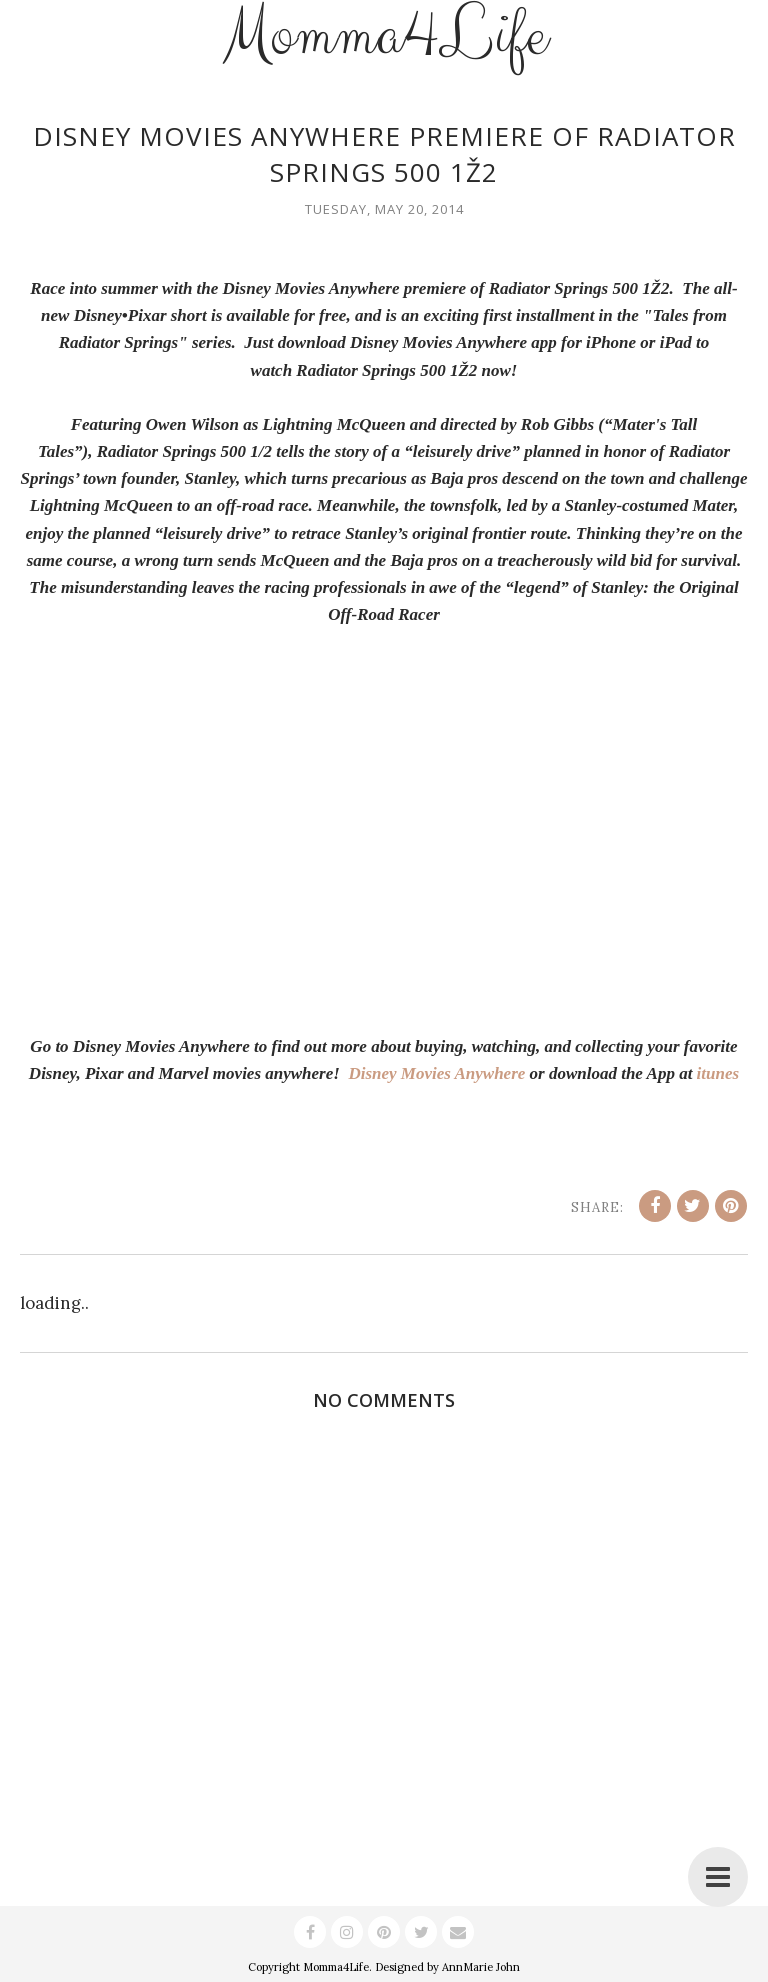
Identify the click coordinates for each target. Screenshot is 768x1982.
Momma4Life (336, 1967)
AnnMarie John (481, 1967)
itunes (718, 1073)
